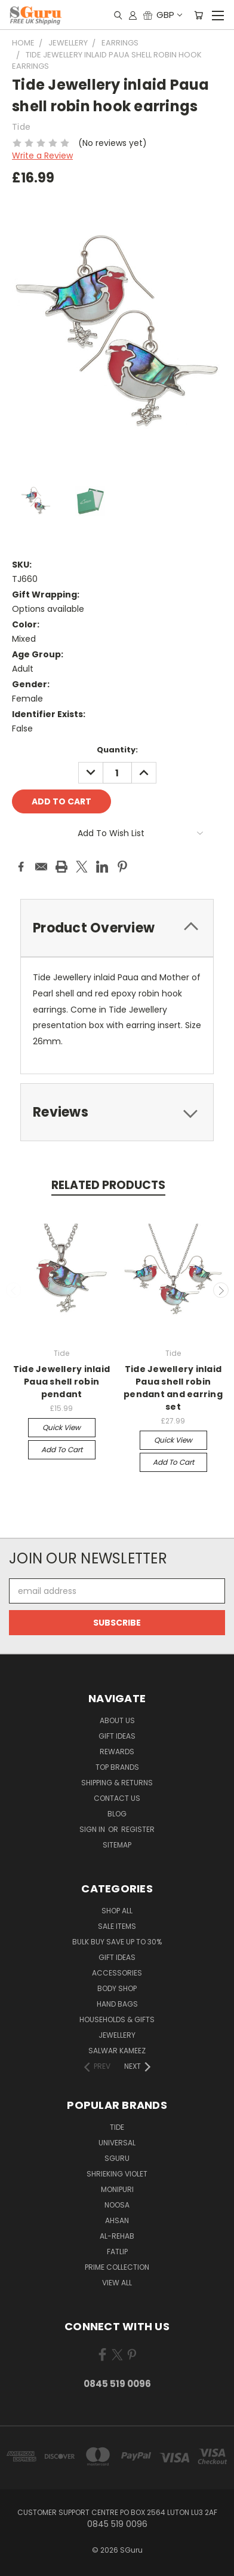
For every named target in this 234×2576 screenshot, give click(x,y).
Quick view (61, 1427)
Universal (117, 2143)
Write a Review (42, 155)
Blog (117, 1814)
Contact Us (117, 1798)
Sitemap (117, 1845)
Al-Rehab (117, 2236)
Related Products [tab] (108, 1185)
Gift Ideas (117, 1736)
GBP (168, 14)
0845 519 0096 (117, 2383)
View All (117, 2283)
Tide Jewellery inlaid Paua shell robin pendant (61, 1381)
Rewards (117, 1751)
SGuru (117, 2158)
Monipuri (117, 2189)
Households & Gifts (117, 2019)
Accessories (117, 1973)
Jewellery (117, 2035)
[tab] (117, 928)
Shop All (117, 1911)
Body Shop (117, 1988)
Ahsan (117, 2220)
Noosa (117, 2205)
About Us (117, 1720)
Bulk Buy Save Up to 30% (117, 1942)
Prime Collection (117, 2267)
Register (138, 1829)
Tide (117, 2127)
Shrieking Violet (117, 2174)
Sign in (93, 1829)
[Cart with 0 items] (198, 15)
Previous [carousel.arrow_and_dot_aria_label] (13, 1290)
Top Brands (117, 1767)
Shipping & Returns (117, 1783)
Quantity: (117, 749)
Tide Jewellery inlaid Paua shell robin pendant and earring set (173, 1388)
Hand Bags (117, 2004)
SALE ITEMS (117, 1926)
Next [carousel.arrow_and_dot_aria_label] (221, 1290)
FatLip (117, 2251)
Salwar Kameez (117, 2050)
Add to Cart (61, 1449)
